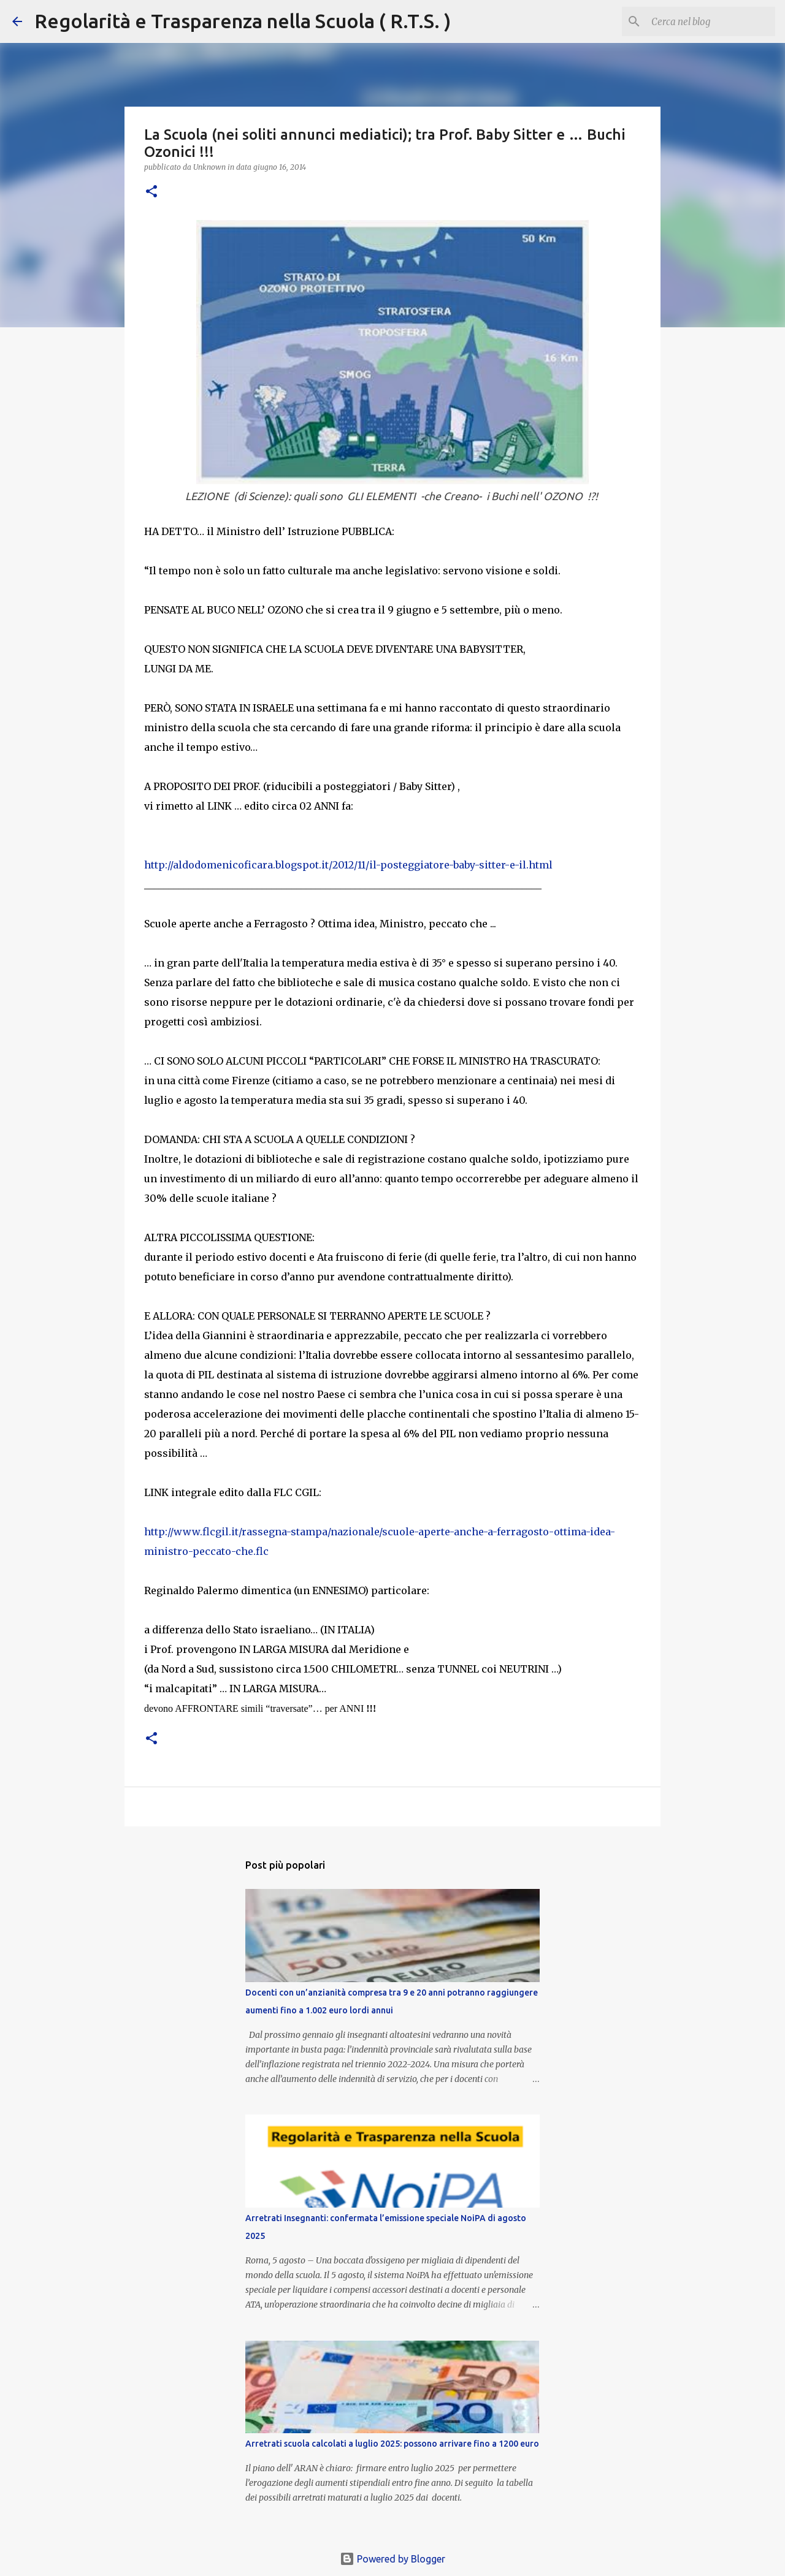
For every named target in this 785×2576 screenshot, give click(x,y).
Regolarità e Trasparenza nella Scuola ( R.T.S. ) (242, 21)
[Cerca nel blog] (710, 21)
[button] (151, 192)
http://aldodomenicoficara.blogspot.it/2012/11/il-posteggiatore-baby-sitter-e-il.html (348, 865)
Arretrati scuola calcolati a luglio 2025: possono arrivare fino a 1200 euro (392, 2444)
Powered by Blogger (392, 2558)
